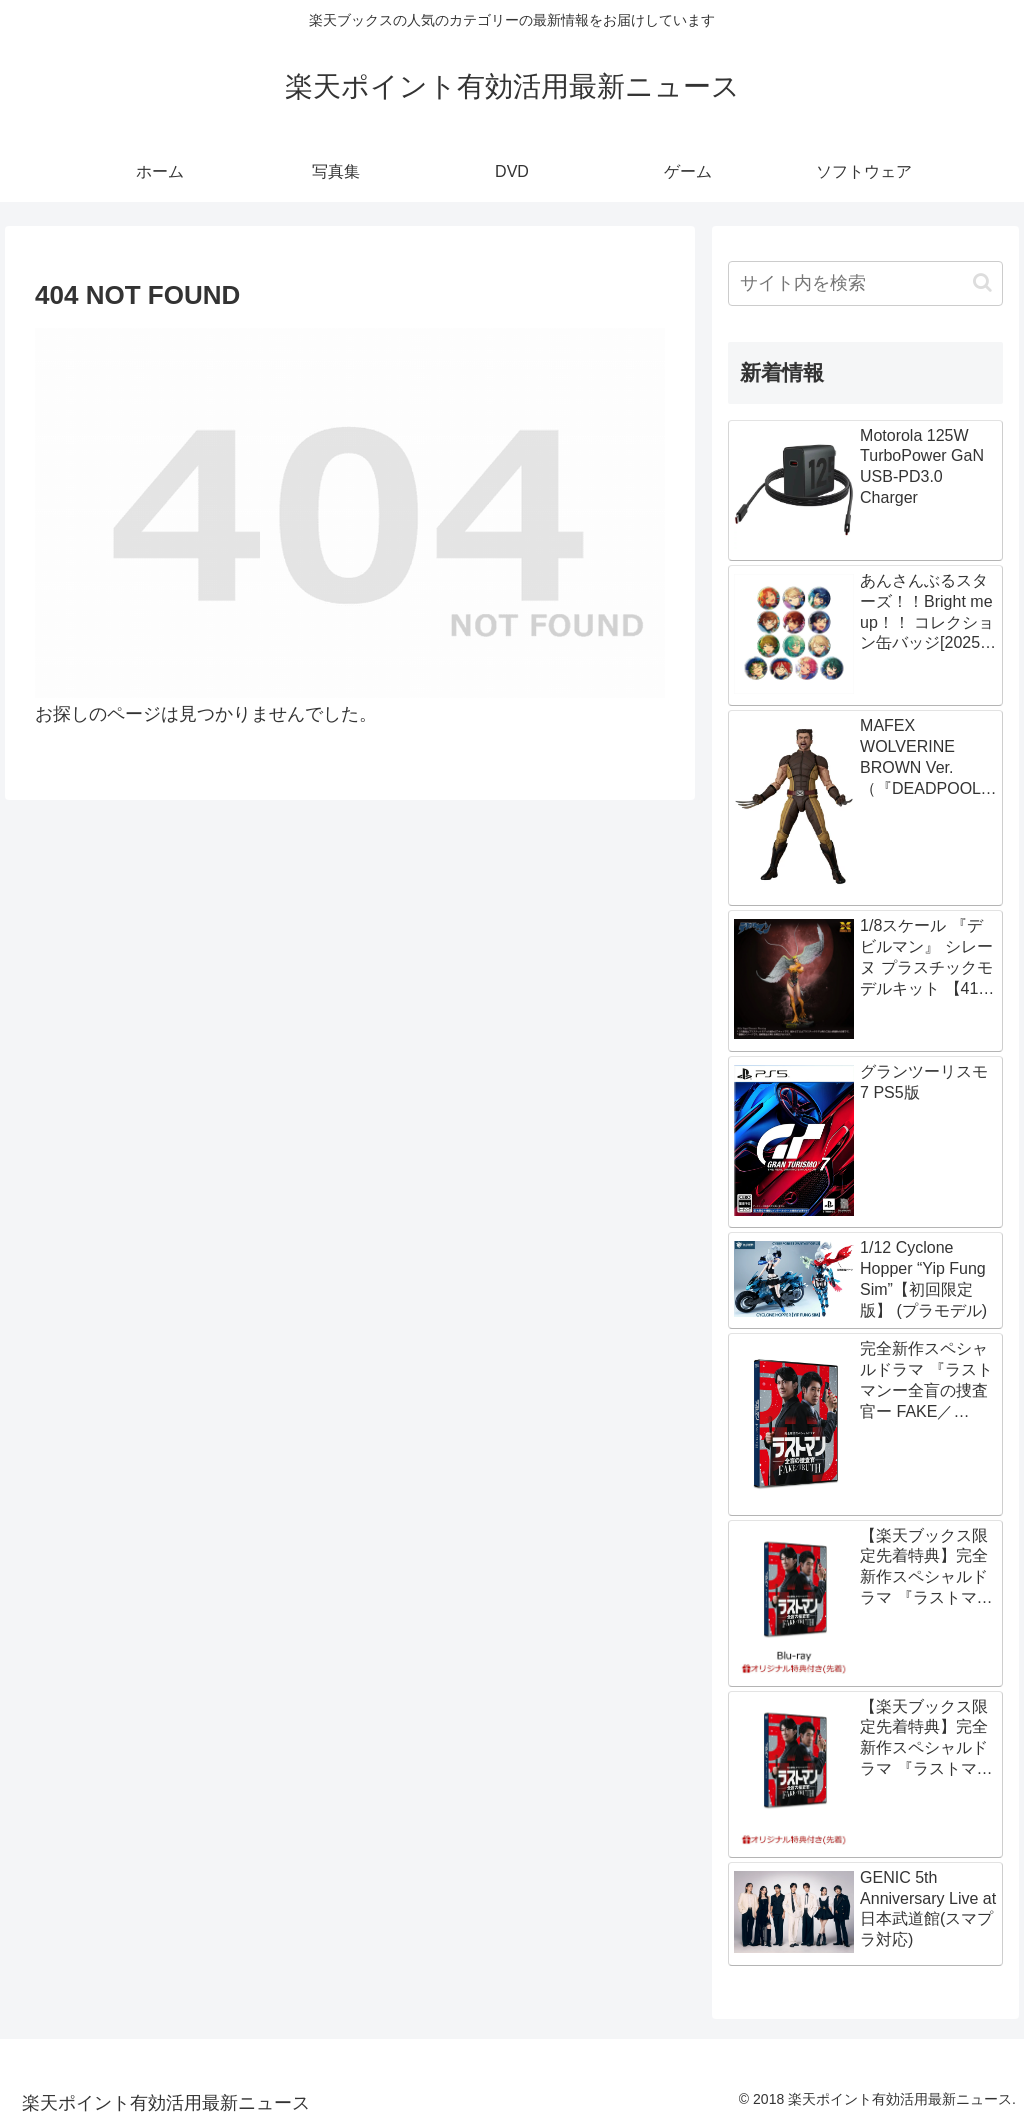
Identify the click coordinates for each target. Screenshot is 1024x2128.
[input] (865, 283)
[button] (982, 282)
